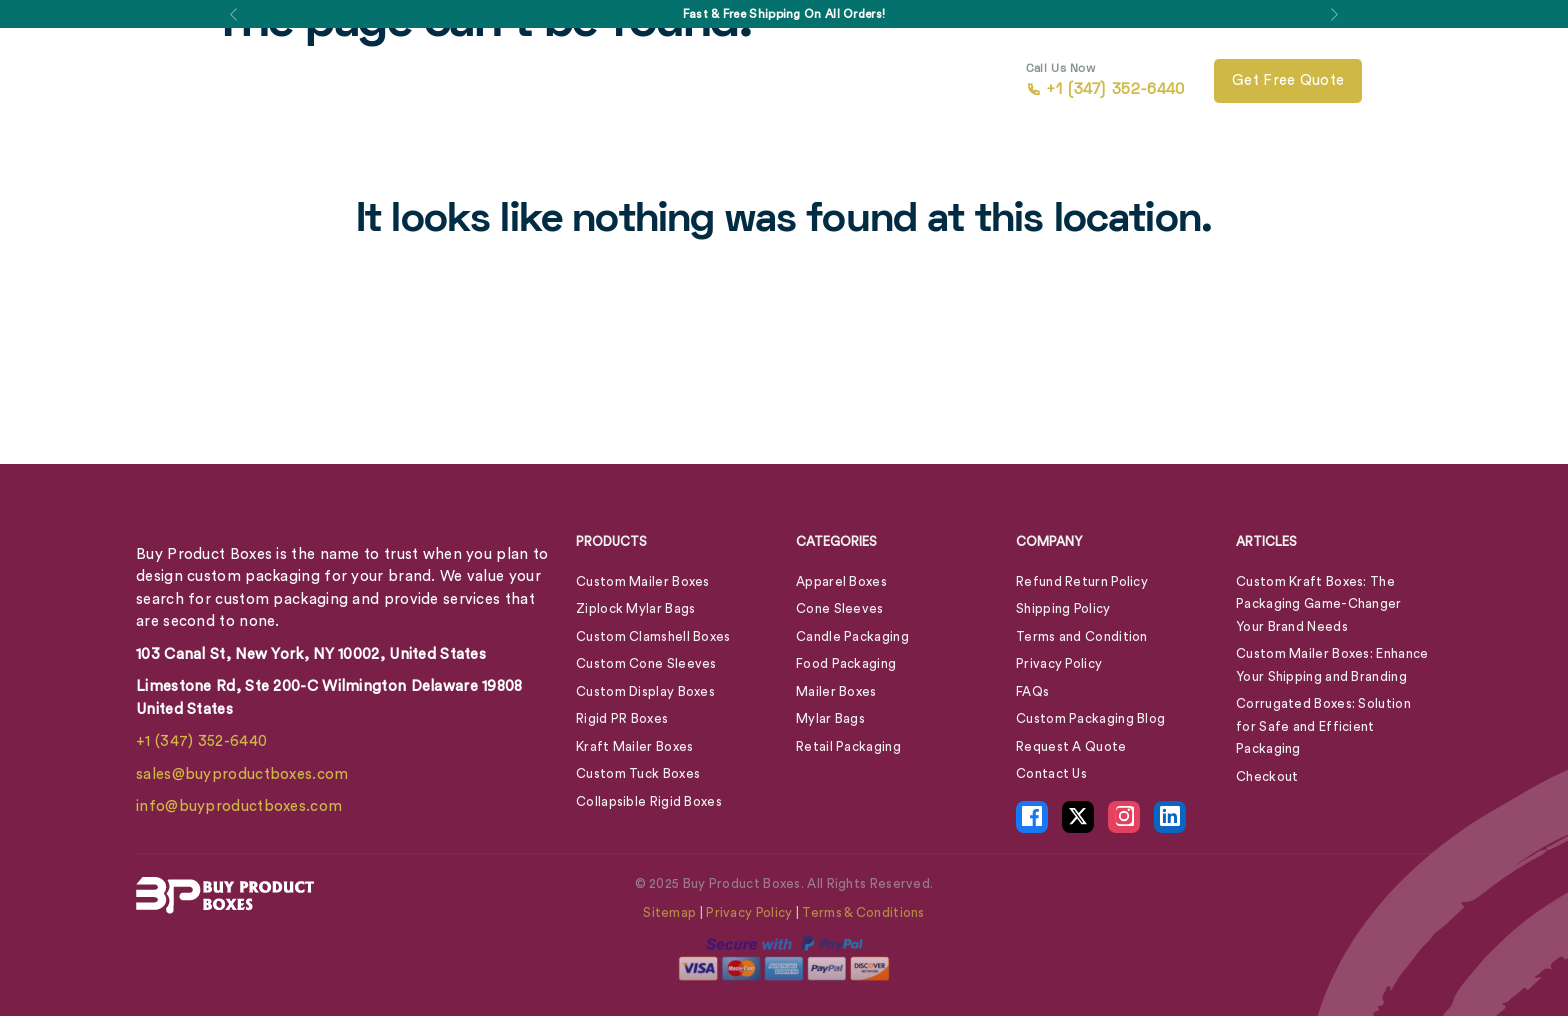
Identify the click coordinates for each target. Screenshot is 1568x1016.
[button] (233, 14)
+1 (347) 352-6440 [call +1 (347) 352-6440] (1105, 81)
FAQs (1032, 691)
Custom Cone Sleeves (646, 663)
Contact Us (814, 81)
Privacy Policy (1059, 663)
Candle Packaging (852, 636)
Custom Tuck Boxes (638, 773)
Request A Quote (1071, 746)
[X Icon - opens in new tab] (1078, 817)
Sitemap (669, 912)
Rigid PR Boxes (622, 718)
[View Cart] (1405, 81)
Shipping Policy (1063, 608)
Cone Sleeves (840, 608)
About (657, 81)
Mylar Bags (830, 718)
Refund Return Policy (1082, 581)
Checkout (1267, 776)
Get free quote (1288, 80)
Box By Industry (532, 81)
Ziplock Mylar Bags (635, 608)
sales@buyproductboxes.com (242, 774)
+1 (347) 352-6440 (201, 741)
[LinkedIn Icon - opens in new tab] (1170, 817)
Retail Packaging (848, 746)
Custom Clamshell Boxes (653, 636)
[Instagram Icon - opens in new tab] (1124, 817)
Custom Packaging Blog (1090, 718)
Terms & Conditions (863, 912)
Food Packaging (846, 663)
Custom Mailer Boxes (643, 581)
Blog (738, 81)
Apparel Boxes (841, 581)
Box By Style (385, 81)
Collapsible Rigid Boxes (649, 801)
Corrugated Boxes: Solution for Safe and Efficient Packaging (1323, 726)
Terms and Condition (1082, 636)
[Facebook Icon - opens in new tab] (1032, 817)
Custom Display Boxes (645, 691)
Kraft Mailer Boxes (634, 746)
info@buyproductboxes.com (239, 806)
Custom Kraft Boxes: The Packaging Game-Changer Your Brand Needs (1319, 604)
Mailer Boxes (836, 691)
